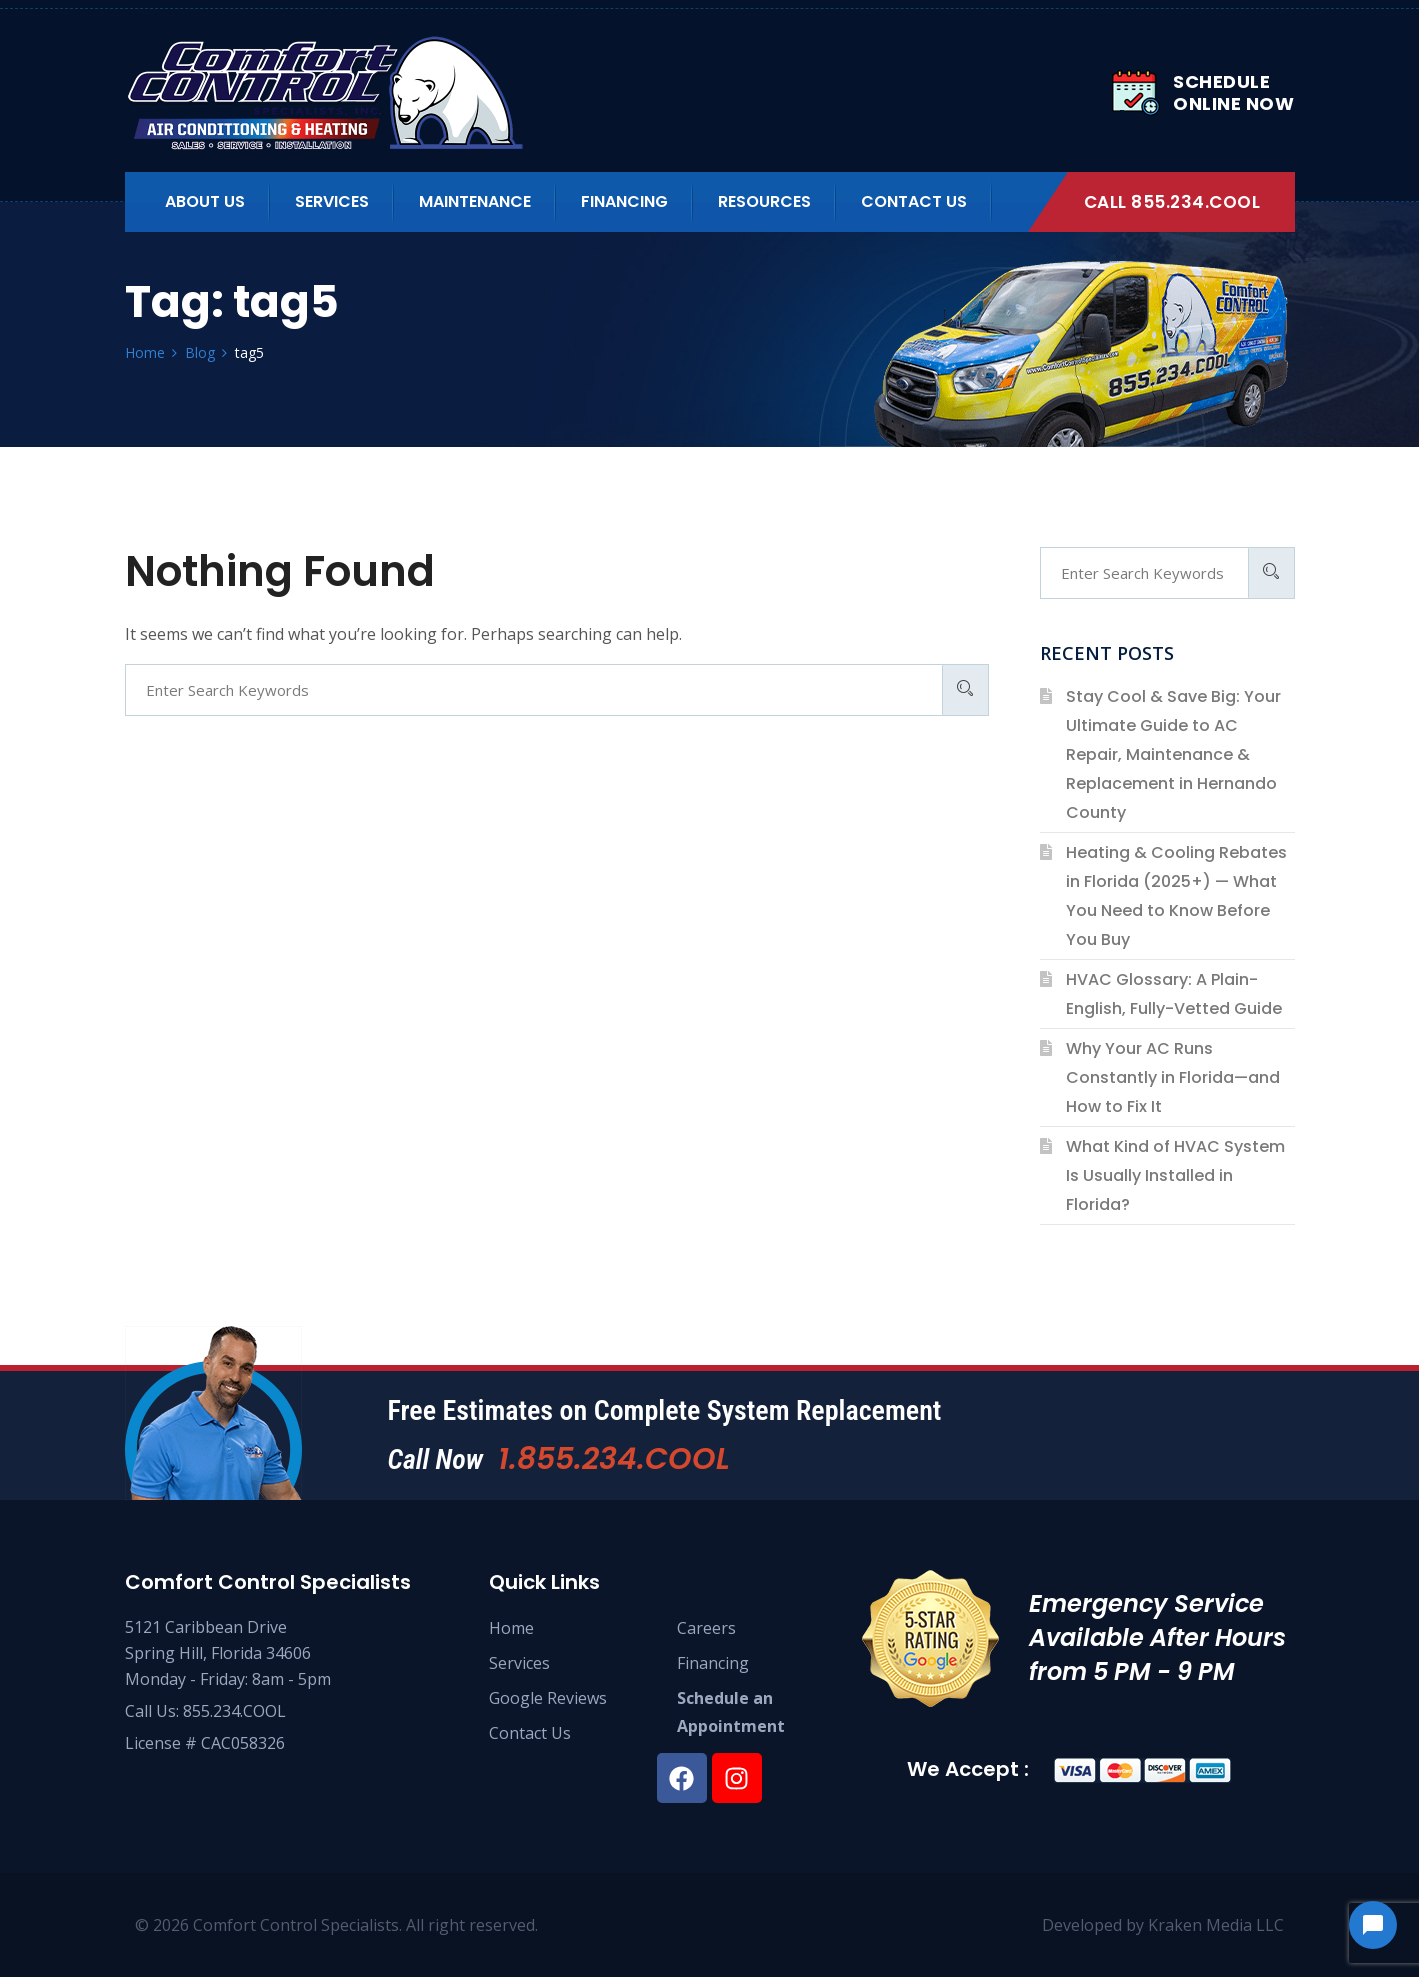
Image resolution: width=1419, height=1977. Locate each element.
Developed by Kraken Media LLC (1163, 1925)
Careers (706, 1628)
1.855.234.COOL (614, 1459)
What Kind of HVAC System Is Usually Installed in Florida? (1175, 1175)
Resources (764, 201)
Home (511, 1628)
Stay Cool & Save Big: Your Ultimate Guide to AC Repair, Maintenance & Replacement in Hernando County (1173, 754)
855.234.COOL (234, 1711)
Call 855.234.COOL (1172, 202)
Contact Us (914, 201)
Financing (624, 201)
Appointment (731, 1726)
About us (205, 201)
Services (332, 201)
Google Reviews (548, 1698)
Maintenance (475, 201)
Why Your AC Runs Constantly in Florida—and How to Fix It (1173, 1077)
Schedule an (725, 1698)
